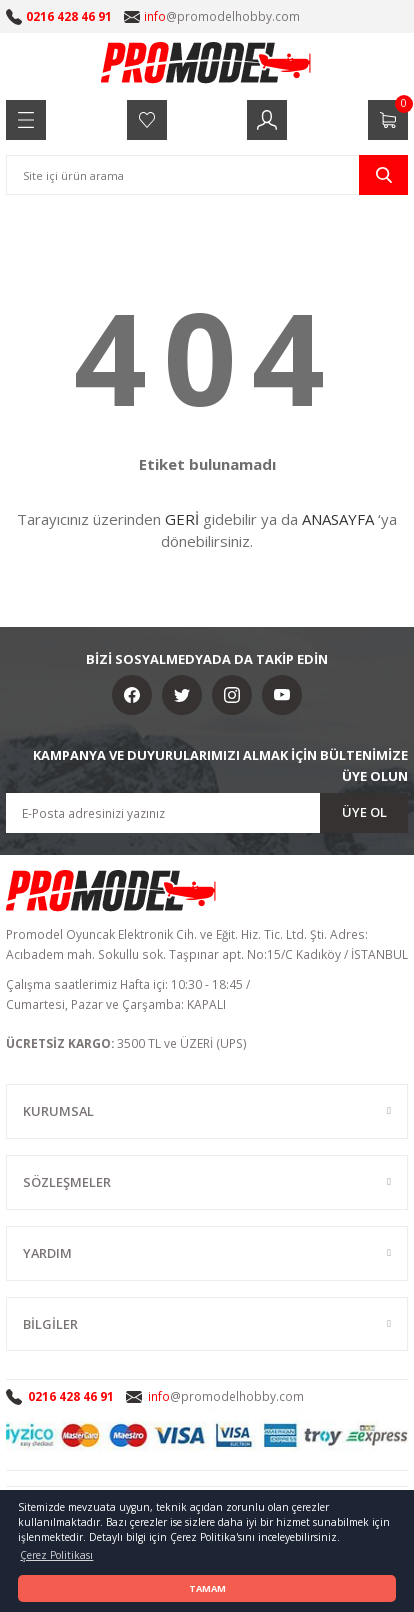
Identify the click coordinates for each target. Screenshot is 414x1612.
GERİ (182, 519)
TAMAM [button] (207, 1588)
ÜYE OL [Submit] (364, 812)
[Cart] (388, 120)
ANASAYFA (338, 519)
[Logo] (207, 62)
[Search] (207, 175)
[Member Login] (267, 120)
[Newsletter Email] (207, 813)
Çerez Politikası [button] (56, 1555)
